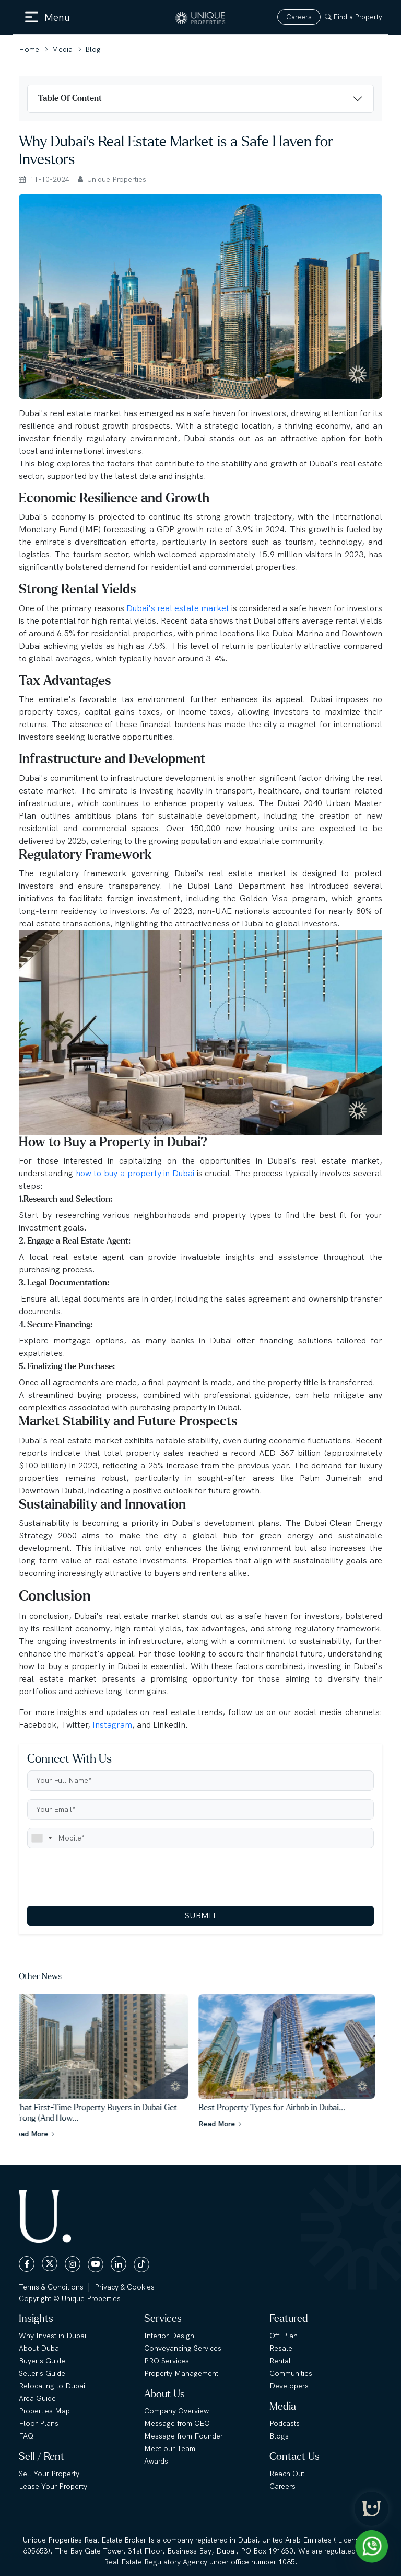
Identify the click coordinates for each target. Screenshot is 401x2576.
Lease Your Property (53, 2486)
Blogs (279, 2436)
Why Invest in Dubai (52, 2335)
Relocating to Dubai (52, 2385)
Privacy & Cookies (125, 2287)
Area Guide (37, 2398)
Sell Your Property (49, 2473)
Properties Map (44, 2411)
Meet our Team (169, 2448)
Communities (290, 2373)
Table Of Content (70, 98)
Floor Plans (38, 2423)
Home (29, 49)
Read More (41, 2133)
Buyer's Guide (42, 2360)
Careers (299, 17)
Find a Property (353, 17)
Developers (289, 2385)
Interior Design (169, 2335)
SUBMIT (200, 1915)
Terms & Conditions (51, 2287)
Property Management (181, 2373)
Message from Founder (183, 2436)
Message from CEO (177, 2423)
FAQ (26, 2436)
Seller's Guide (42, 2373)
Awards (156, 2461)
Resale (280, 2348)
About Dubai (40, 2348)
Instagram (112, 1724)
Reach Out (286, 2473)
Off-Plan (283, 2335)
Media (62, 49)
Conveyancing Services (182, 2348)
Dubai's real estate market (179, 608)
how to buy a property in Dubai (135, 1173)
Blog (93, 49)
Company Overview (176, 2411)
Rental (280, 2360)
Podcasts (284, 2423)
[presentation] (106, 1877)
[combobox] (41, 1838)
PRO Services (166, 2360)
